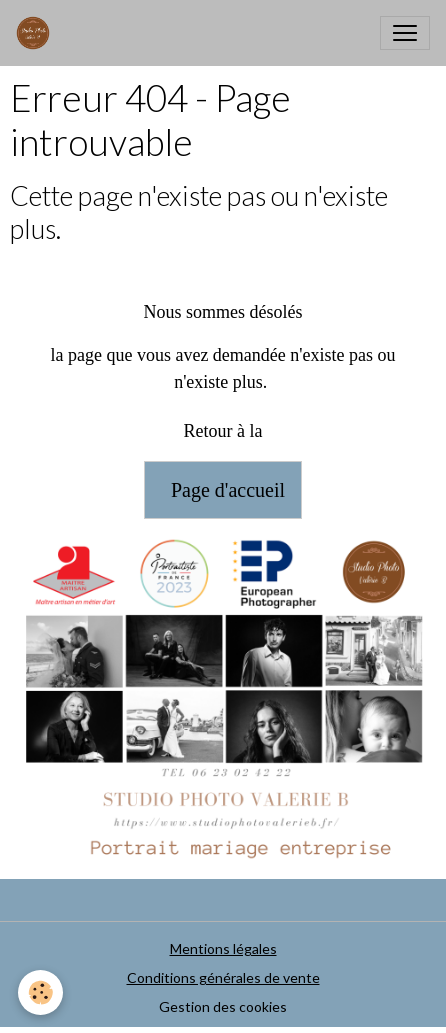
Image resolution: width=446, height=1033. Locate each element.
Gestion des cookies (223, 1006)
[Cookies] (40, 992)
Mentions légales (223, 948)
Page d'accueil (223, 490)
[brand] (37, 33)
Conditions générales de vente (223, 977)
